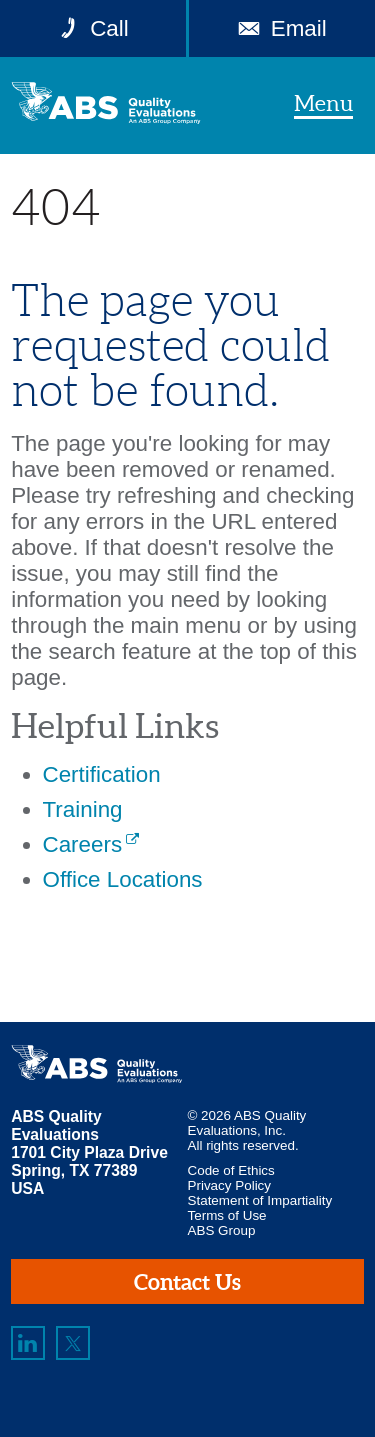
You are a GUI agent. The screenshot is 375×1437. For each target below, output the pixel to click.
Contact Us (187, 1281)
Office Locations (123, 879)
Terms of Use (227, 1215)
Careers (83, 844)
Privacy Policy (230, 1185)
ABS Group (222, 1230)
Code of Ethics (231, 1170)
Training (83, 809)
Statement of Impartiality (260, 1200)
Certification (102, 774)
